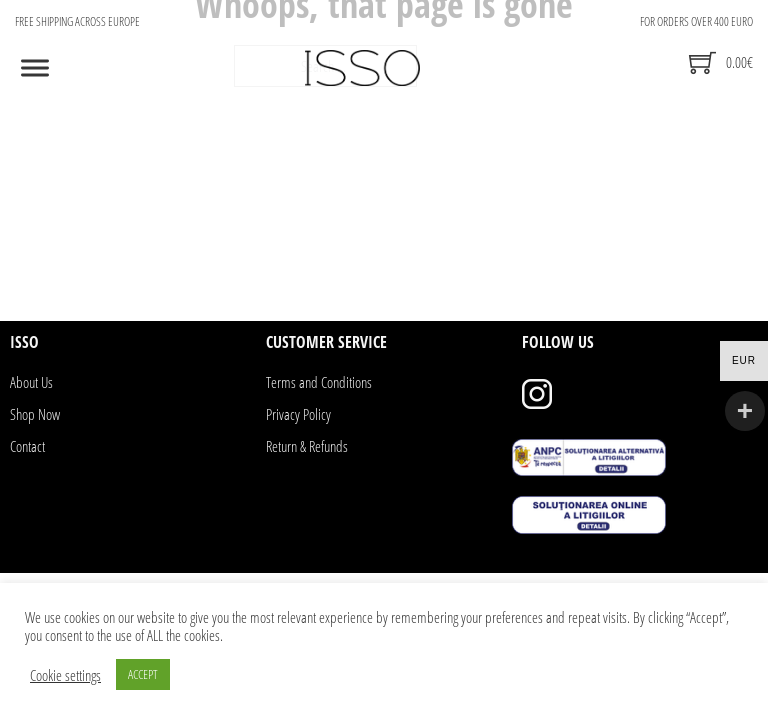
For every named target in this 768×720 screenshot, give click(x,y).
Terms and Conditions (319, 382)
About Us (31, 382)
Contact (27, 446)
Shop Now (35, 414)
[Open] (35, 67)
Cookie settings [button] (65, 675)
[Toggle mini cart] (721, 62)
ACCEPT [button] (143, 674)
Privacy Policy (298, 414)
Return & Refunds (307, 446)
